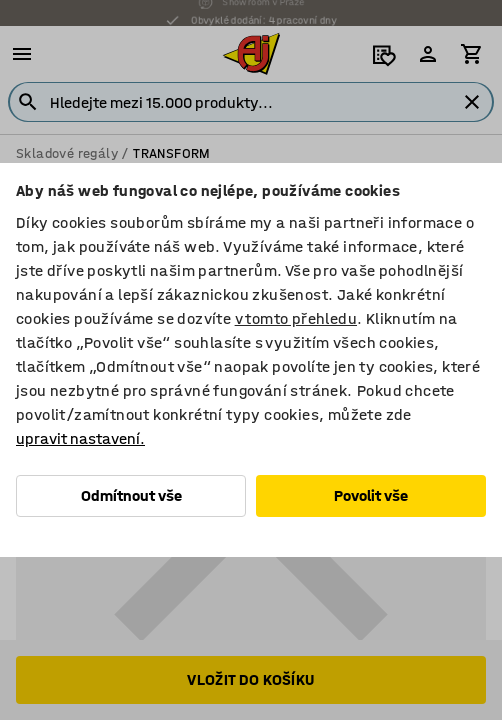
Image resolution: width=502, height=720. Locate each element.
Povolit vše (371, 495)
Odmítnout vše (131, 495)
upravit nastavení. (80, 438)
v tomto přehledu (296, 318)
